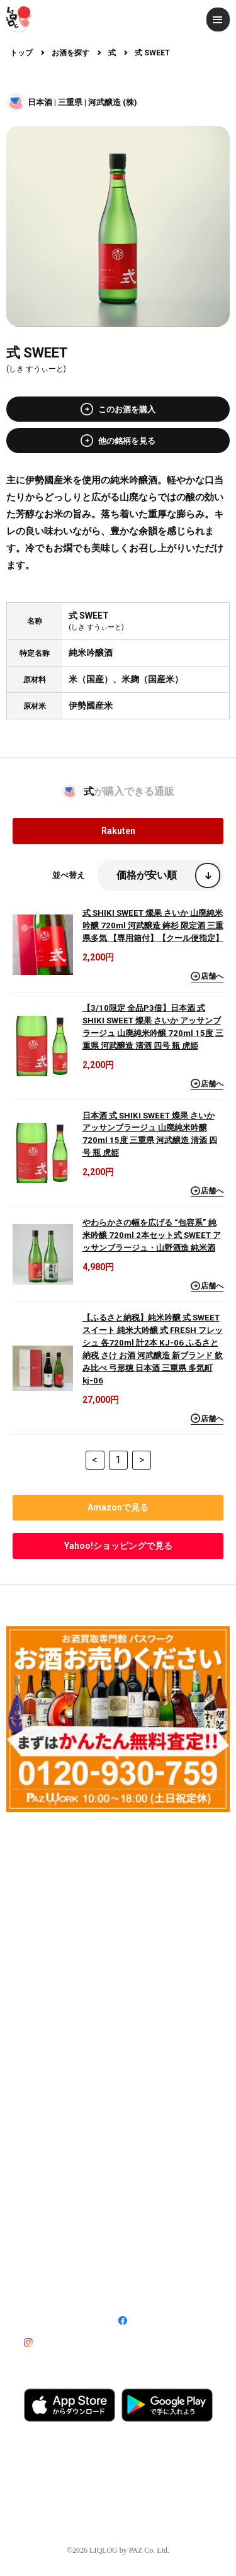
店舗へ (207, 976)
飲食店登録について (152, 2190)
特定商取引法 (139, 2247)
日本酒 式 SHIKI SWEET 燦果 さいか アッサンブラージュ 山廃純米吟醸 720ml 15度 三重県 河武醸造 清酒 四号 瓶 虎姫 (149, 1134)
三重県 (70, 102)
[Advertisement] (118, 1939)
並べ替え (68, 875)
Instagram (56, 2342)
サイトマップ (44, 2287)
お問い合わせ (139, 2287)
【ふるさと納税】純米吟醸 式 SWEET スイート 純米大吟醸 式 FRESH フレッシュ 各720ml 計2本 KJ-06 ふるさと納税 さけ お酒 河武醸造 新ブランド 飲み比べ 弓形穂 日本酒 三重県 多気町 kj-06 (152, 1349)
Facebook (150, 2321)
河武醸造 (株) (112, 102)
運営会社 (38, 2247)
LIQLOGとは (45, 2133)
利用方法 (133, 2133)
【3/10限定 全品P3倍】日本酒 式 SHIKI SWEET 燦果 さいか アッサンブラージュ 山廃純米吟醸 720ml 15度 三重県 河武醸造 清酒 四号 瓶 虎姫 (152, 1026)
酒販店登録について (58, 2190)
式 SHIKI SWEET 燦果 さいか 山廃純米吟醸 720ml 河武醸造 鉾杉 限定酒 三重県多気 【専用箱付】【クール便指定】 (152, 925)
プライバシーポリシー (153, 2267)
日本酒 (40, 102)
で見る (118, 1507)
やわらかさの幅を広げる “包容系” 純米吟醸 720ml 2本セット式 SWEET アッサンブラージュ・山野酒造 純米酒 (151, 1235)
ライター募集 (46, 2154)
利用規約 (38, 2267)
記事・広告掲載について (65, 2211)
